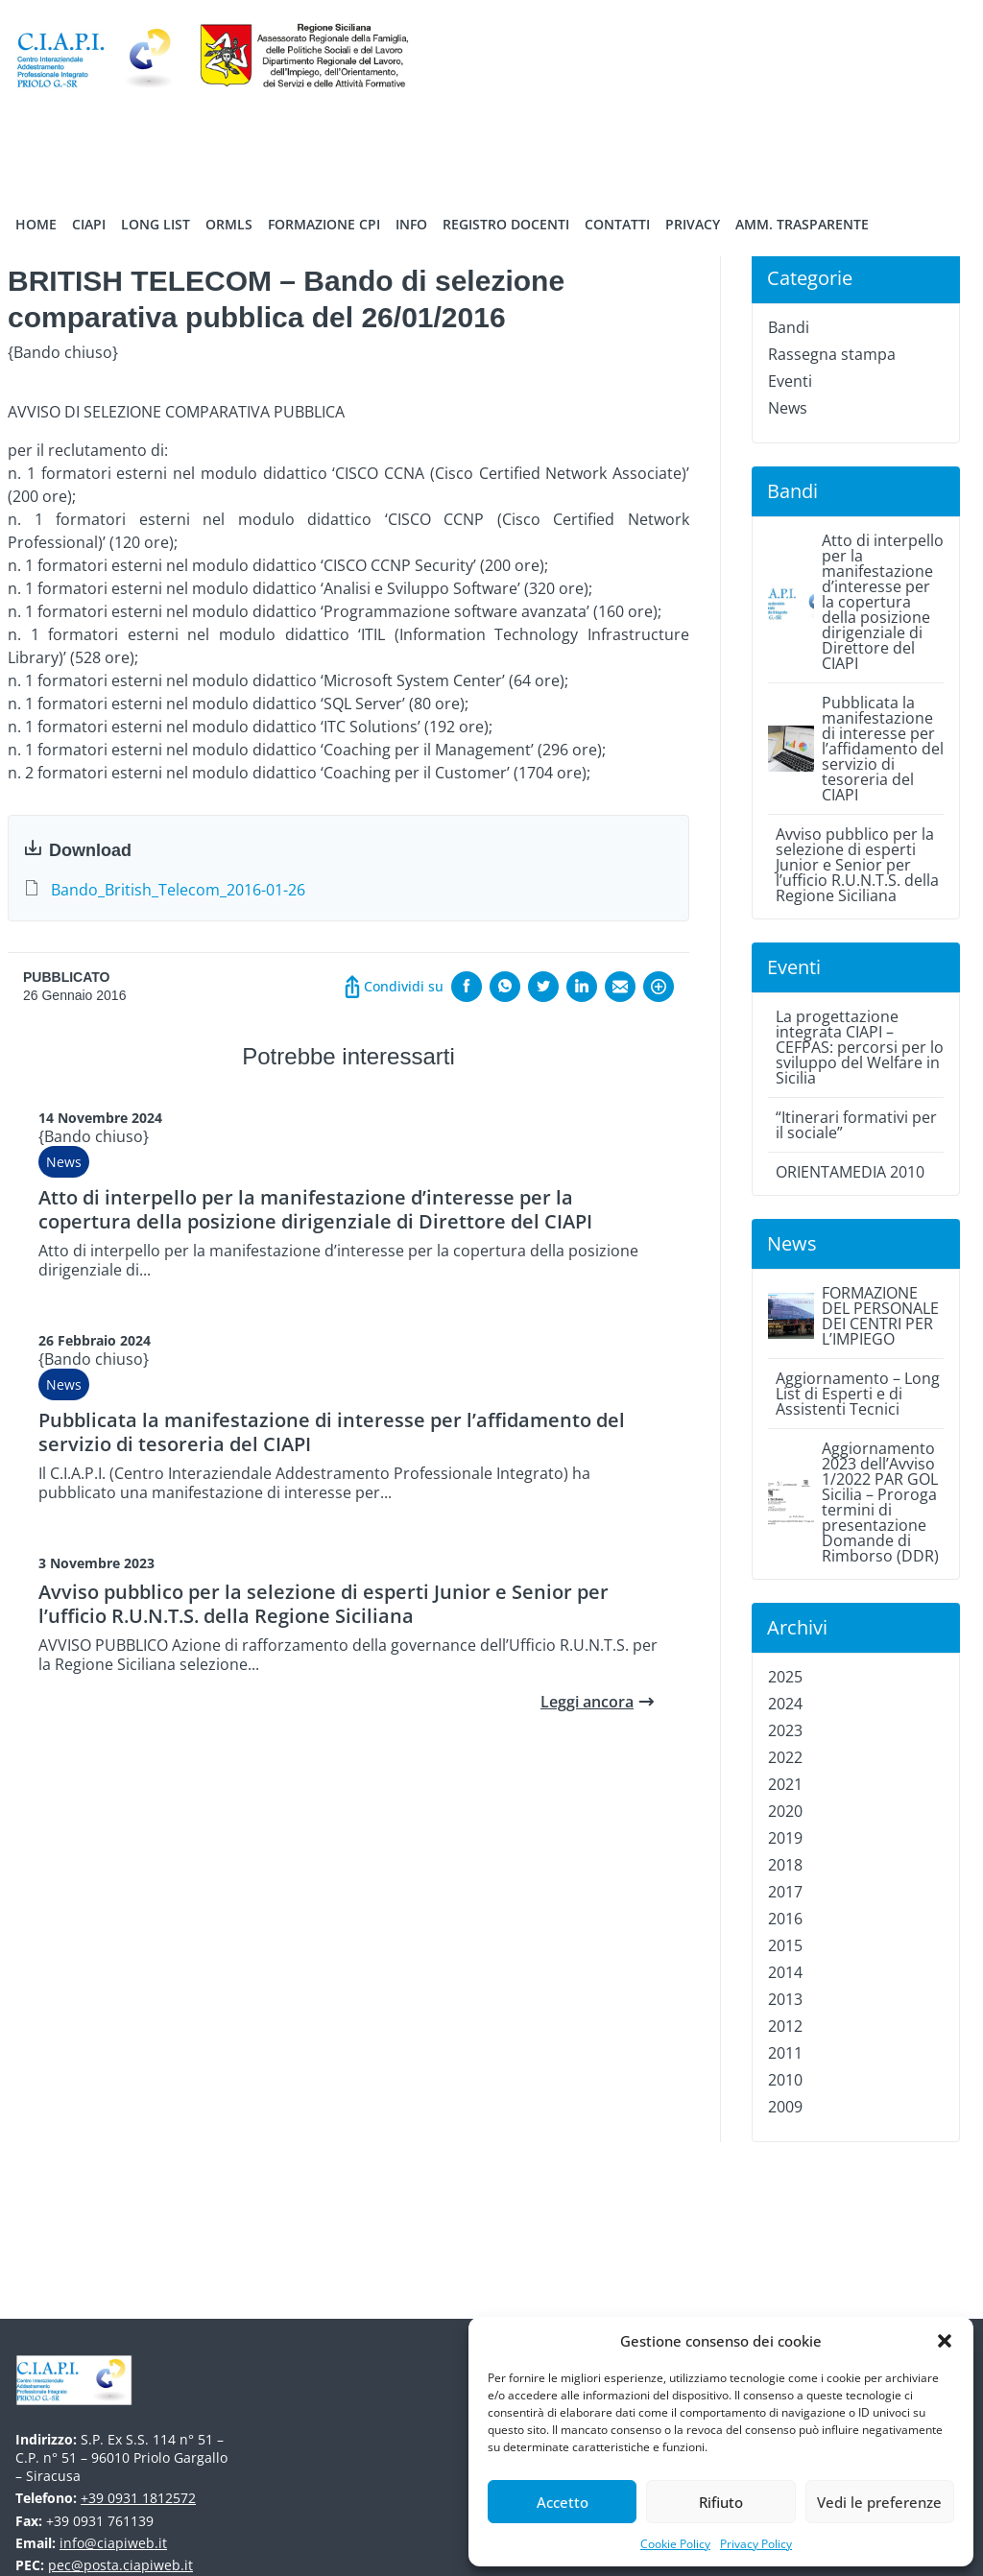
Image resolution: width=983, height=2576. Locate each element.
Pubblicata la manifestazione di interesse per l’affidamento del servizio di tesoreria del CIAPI (331, 1432)
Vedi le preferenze (879, 2502)
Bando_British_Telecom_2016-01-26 (178, 889)
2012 (785, 2026)
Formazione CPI (324, 224)
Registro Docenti (506, 224)
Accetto (562, 2502)
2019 (785, 1838)
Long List (155, 224)
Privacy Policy (756, 2544)
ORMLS (228, 224)
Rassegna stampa (832, 354)
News (64, 1162)
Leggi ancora (587, 1701)
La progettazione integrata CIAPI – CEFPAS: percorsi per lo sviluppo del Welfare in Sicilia (860, 1047)
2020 (785, 1811)
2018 (785, 1864)
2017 (785, 1891)
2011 (785, 2052)
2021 (785, 1784)
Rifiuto (721, 2502)
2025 (785, 1676)
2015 (785, 1945)
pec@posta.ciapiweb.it (120, 2565)
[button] (944, 2340)
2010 (785, 2079)
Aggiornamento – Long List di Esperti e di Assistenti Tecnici (858, 1393)
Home (36, 224)
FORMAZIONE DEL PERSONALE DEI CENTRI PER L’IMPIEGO (880, 1315)
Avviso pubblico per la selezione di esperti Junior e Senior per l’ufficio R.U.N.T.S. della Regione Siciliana (323, 1604)
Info (411, 224)
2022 (785, 1757)
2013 (785, 1999)
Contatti (617, 224)
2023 (785, 1730)
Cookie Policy (675, 2544)
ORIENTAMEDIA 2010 (850, 1171)
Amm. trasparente (802, 224)
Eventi (790, 381)
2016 (785, 1918)
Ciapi (89, 224)
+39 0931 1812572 (138, 2498)
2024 (785, 1703)
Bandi (788, 327)
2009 (785, 2106)
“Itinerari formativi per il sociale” (856, 1125)
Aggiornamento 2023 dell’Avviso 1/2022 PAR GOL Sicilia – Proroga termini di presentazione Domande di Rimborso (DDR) (880, 1502)
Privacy (692, 224)
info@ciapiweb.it (113, 2543)
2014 (785, 1972)
